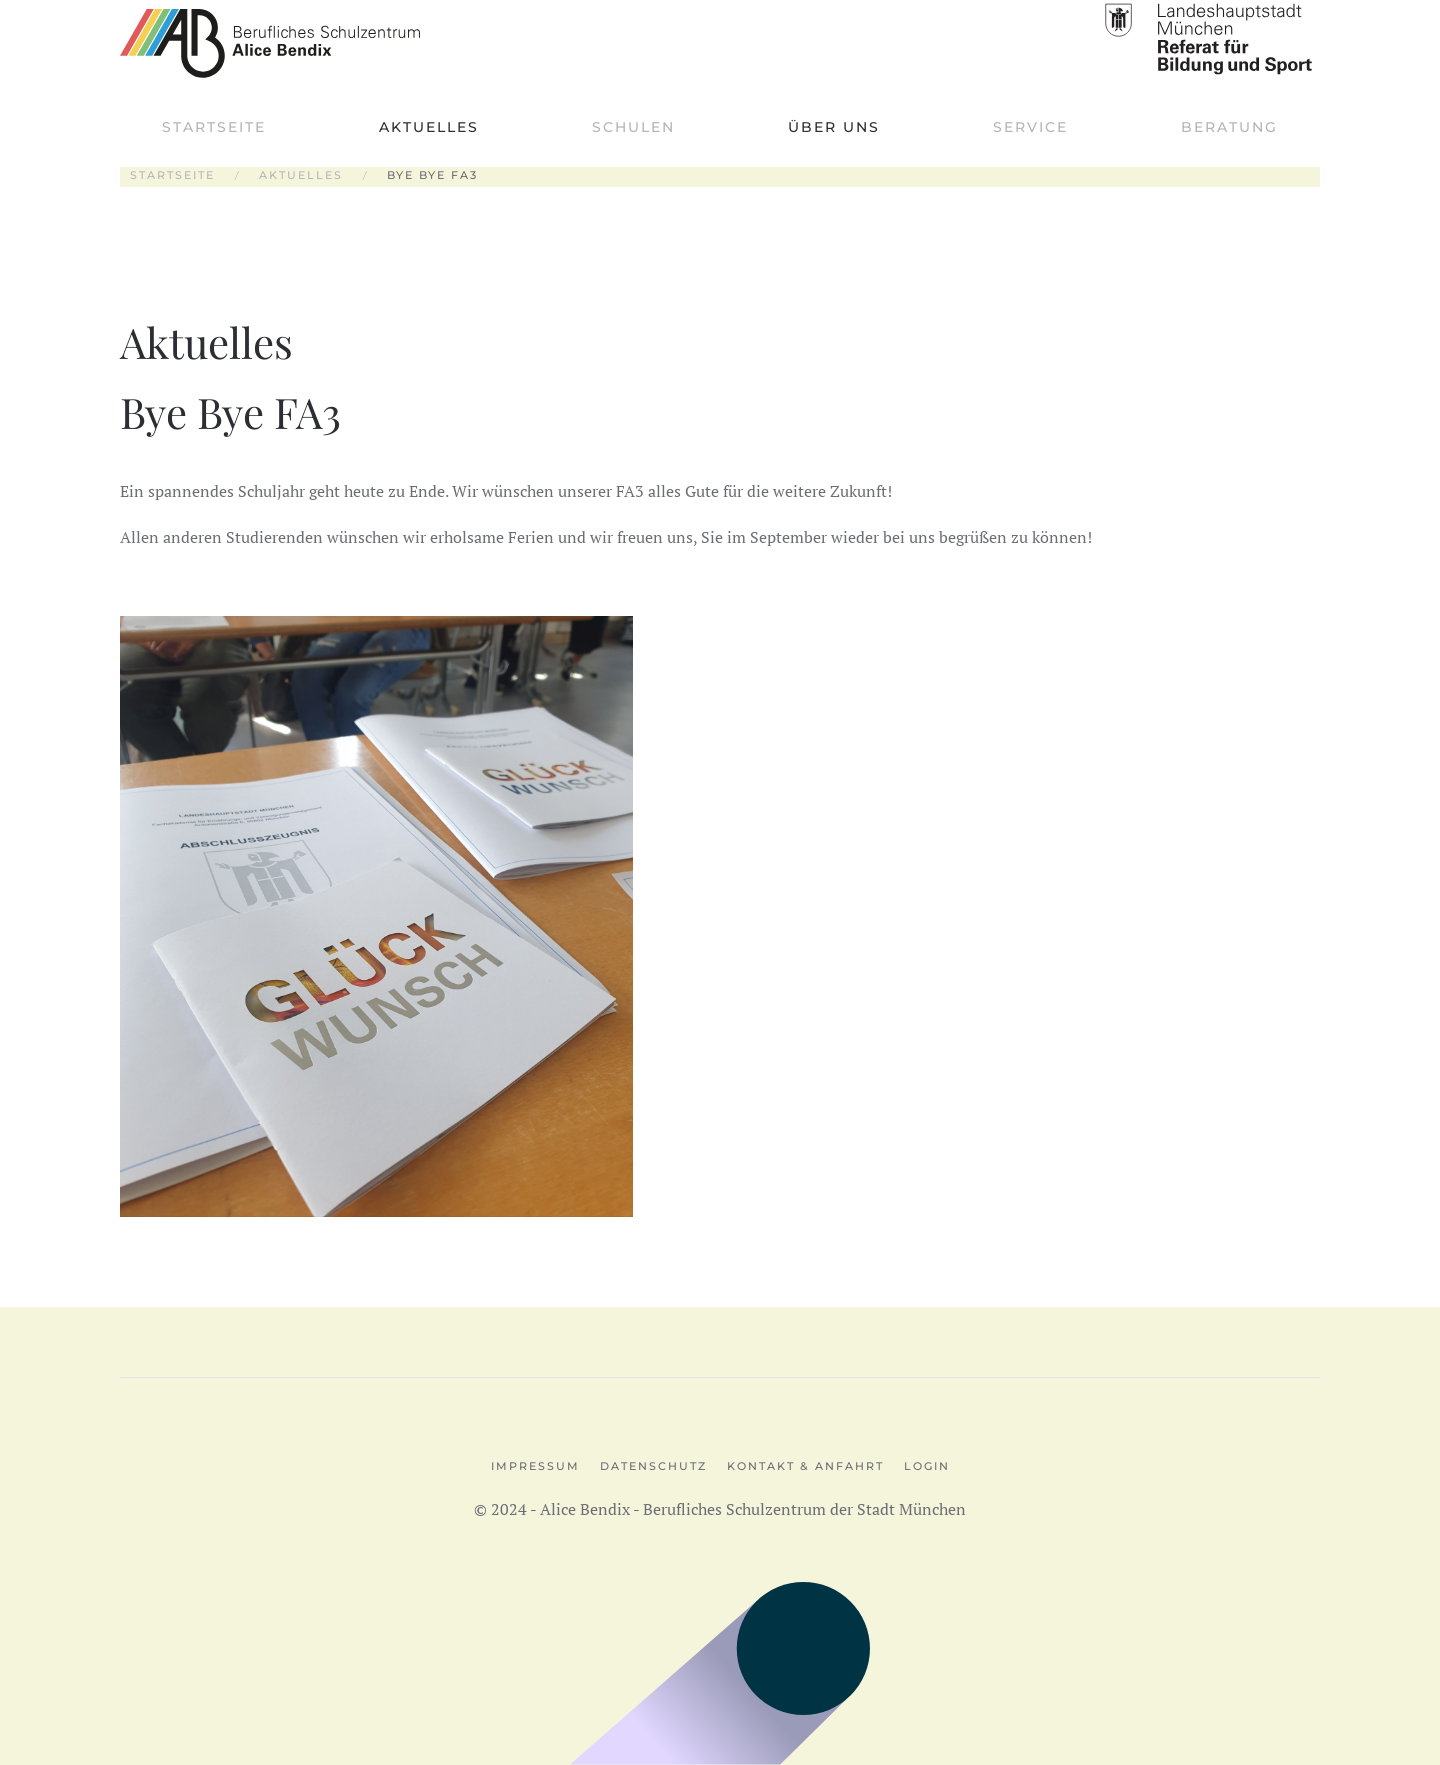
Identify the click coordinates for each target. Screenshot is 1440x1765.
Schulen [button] (633, 127)
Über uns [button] (834, 127)
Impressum (535, 1466)
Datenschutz (653, 1466)
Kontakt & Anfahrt (805, 1466)
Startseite (214, 127)
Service (1030, 127)
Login (927, 1466)
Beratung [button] (1229, 127)
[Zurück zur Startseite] (270, 43)
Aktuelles (429, 127)
